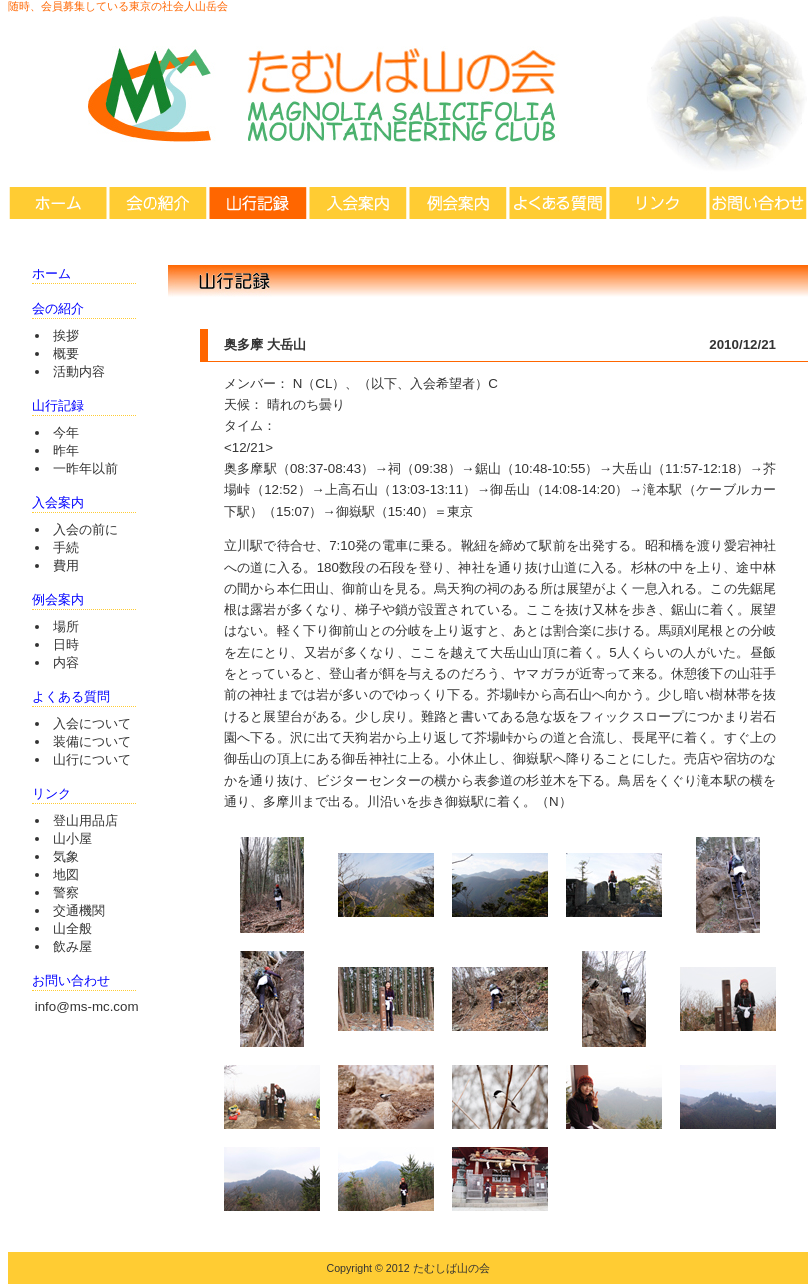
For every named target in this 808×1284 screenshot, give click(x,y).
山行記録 (258, 203)
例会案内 (458, 203)
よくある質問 (558, 203)
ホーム (58, 203)
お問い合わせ (758, 203)
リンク (658, 203)
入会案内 (358, 203)
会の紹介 (158, 203)
